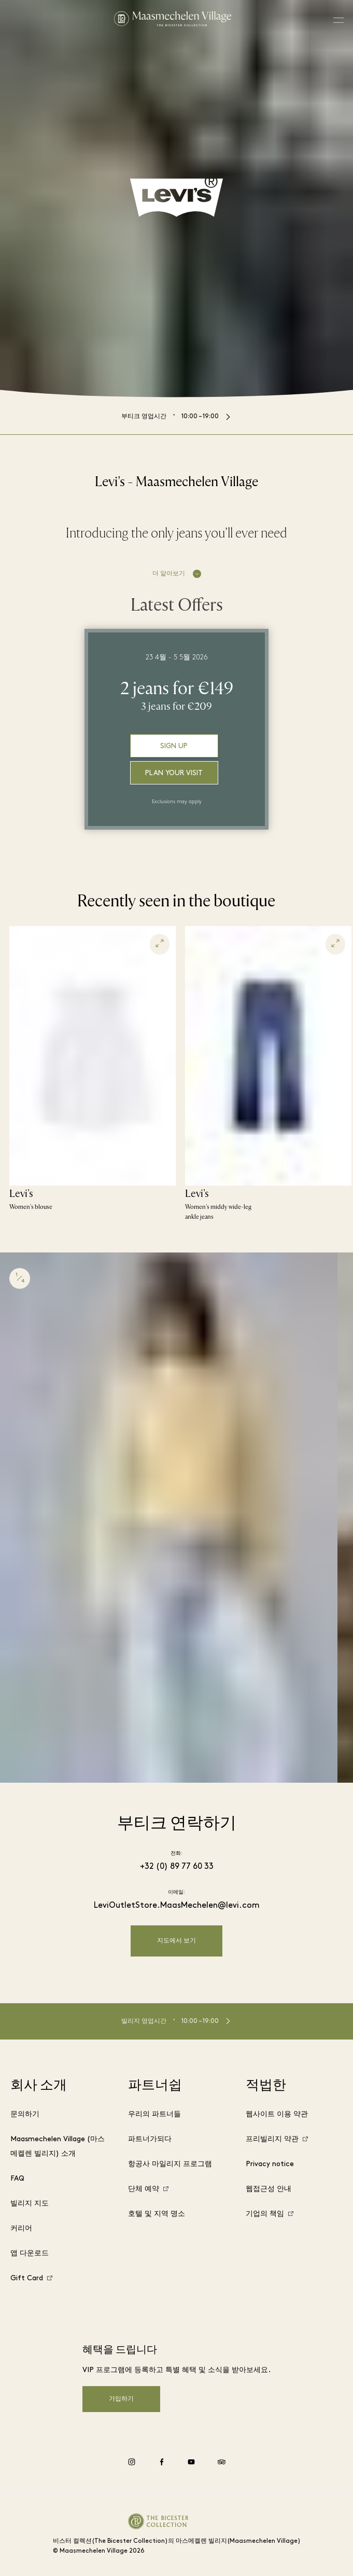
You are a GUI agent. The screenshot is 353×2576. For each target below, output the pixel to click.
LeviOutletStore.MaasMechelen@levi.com (177, 1906)
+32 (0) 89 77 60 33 (177, 1867)
